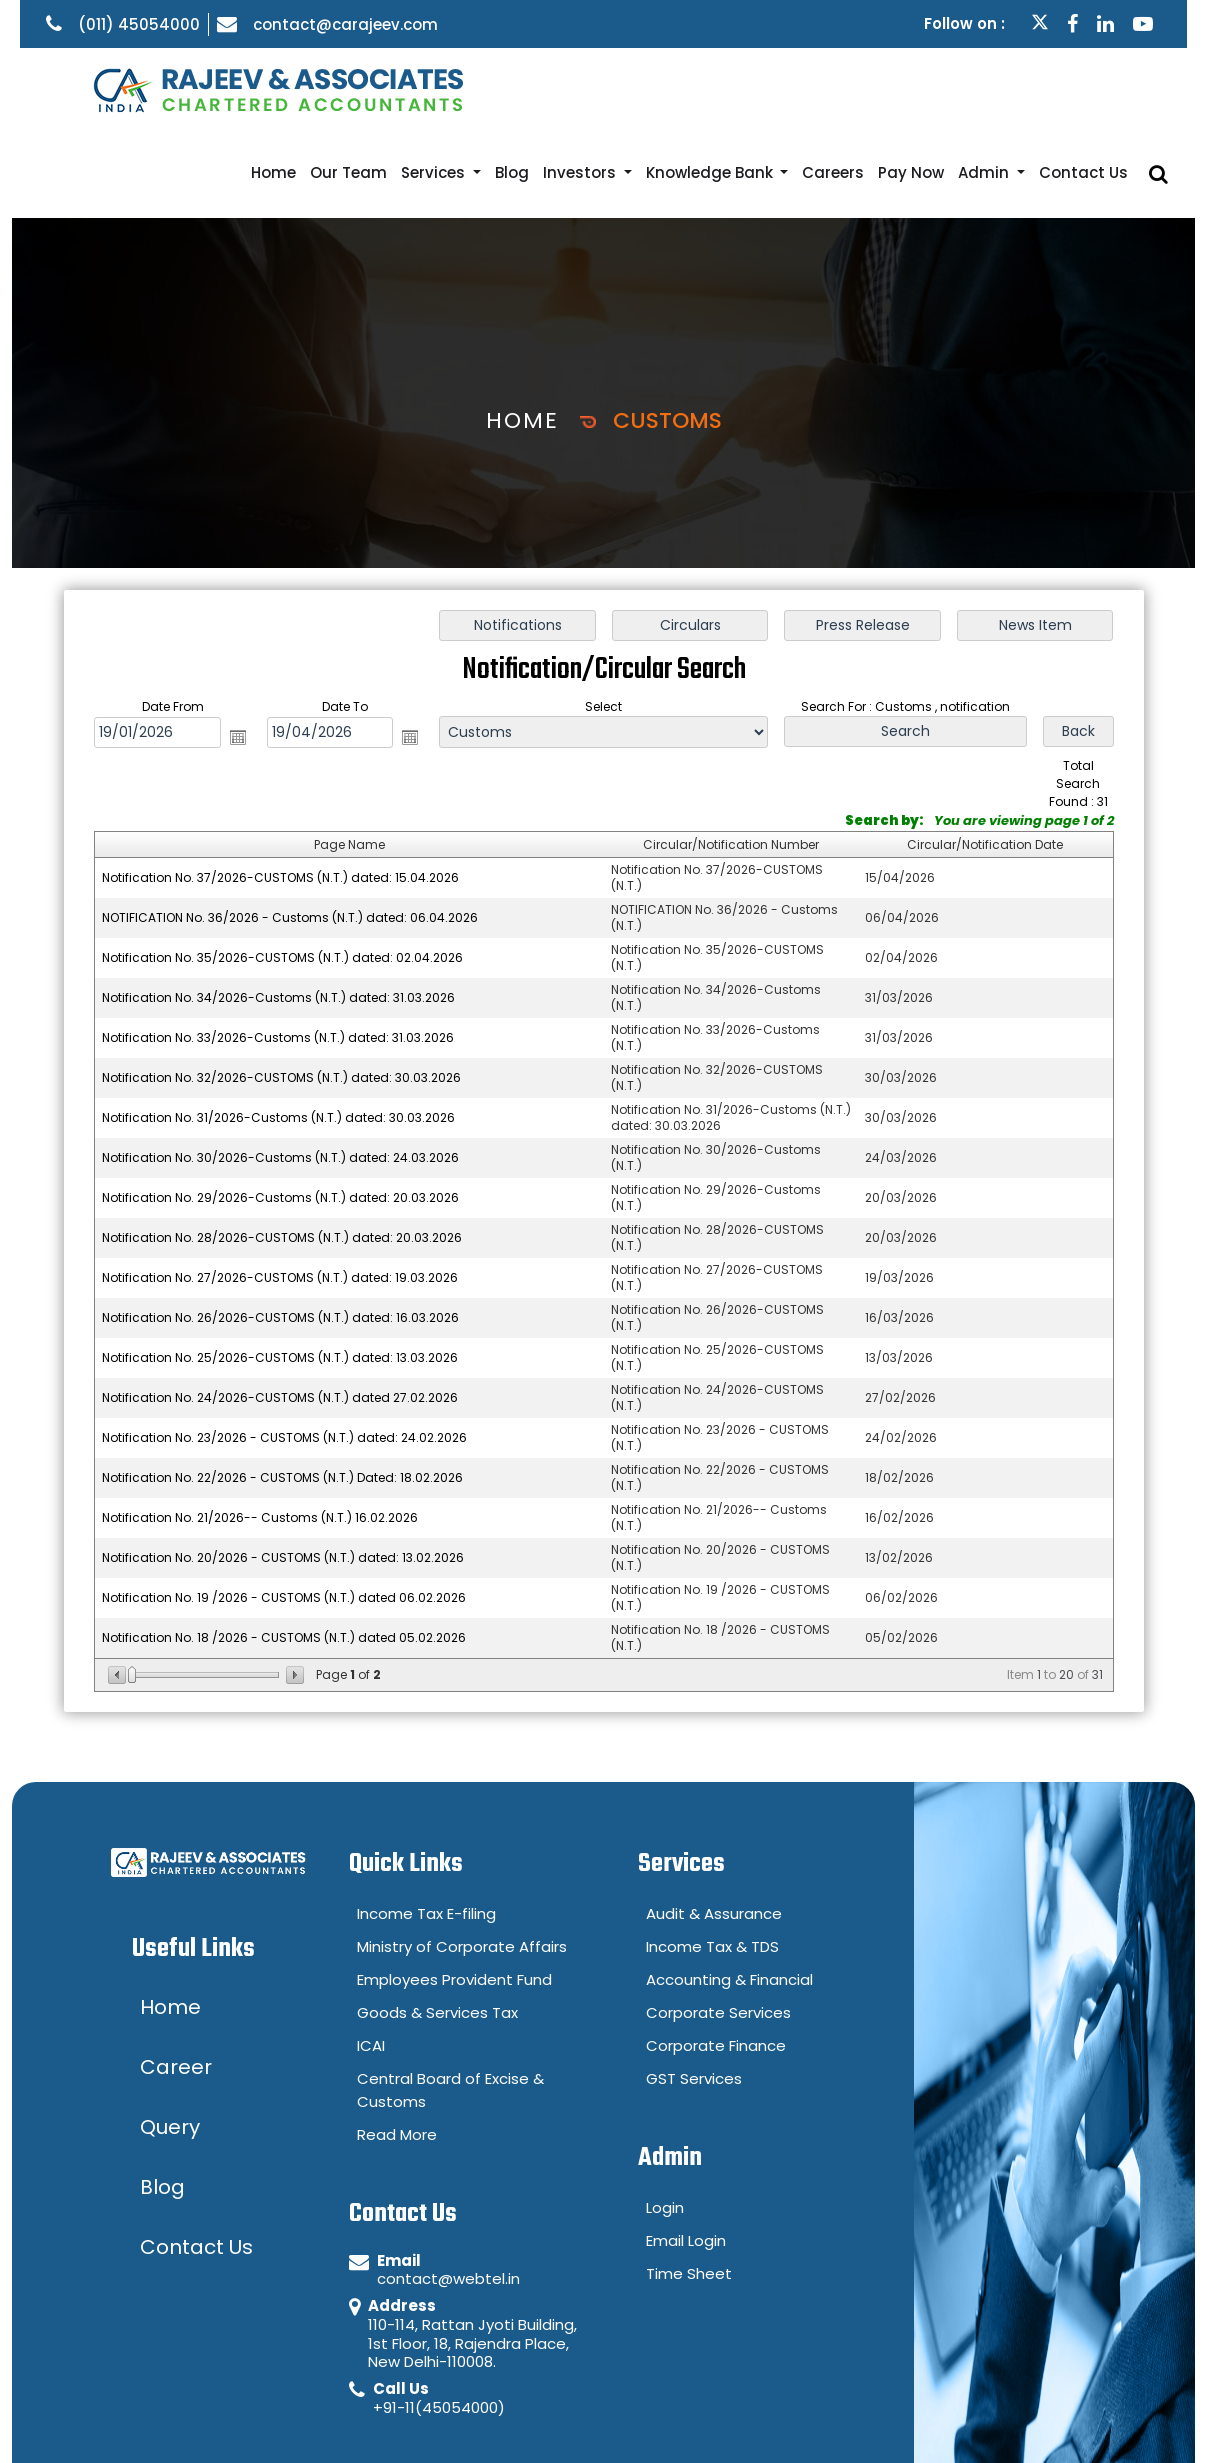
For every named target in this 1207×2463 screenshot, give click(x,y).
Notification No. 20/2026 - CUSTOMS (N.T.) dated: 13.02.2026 (283, 1472)
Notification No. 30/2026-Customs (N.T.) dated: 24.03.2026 (280, 1072)
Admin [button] (1006, 87)
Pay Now (939, 87)
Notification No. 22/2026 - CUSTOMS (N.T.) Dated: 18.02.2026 (282, 1392)
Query (1043, 2419)
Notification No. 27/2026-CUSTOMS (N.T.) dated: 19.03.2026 (280, 1192)
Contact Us (1097, 87)
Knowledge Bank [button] (752, 87)
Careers (868, 87)
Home (350, 87)
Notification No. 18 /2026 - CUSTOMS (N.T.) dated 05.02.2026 (284, 1552)
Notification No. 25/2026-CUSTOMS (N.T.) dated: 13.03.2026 (280, 1272)
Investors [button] (630, 87)
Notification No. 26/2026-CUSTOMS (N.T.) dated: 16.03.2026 (280, 1232)
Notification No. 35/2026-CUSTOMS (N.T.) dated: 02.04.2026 (282, 872)
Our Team (418, 87)
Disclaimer (940, 2419)
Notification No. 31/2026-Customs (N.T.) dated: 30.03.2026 (278, 1032)
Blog (568, 87)
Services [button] (498, 87)
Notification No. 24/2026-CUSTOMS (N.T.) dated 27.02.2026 (280, 1312)
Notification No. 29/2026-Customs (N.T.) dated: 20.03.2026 (280, 1112)
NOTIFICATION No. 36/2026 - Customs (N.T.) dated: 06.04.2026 (290, 832)
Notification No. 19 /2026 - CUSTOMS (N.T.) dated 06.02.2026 (284, 1512)
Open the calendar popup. (237, 652)
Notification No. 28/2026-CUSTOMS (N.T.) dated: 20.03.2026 (282, 1152)
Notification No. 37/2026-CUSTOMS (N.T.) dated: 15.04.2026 (280, 792)
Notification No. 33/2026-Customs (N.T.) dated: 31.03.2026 (278, 952)
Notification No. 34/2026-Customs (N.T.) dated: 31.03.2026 (278, 912)
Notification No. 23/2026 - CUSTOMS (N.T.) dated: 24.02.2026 (284, 1352)
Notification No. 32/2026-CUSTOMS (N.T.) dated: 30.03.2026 (281, 992)
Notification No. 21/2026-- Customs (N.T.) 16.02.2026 (260, 1432)
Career (1130, 2419)
